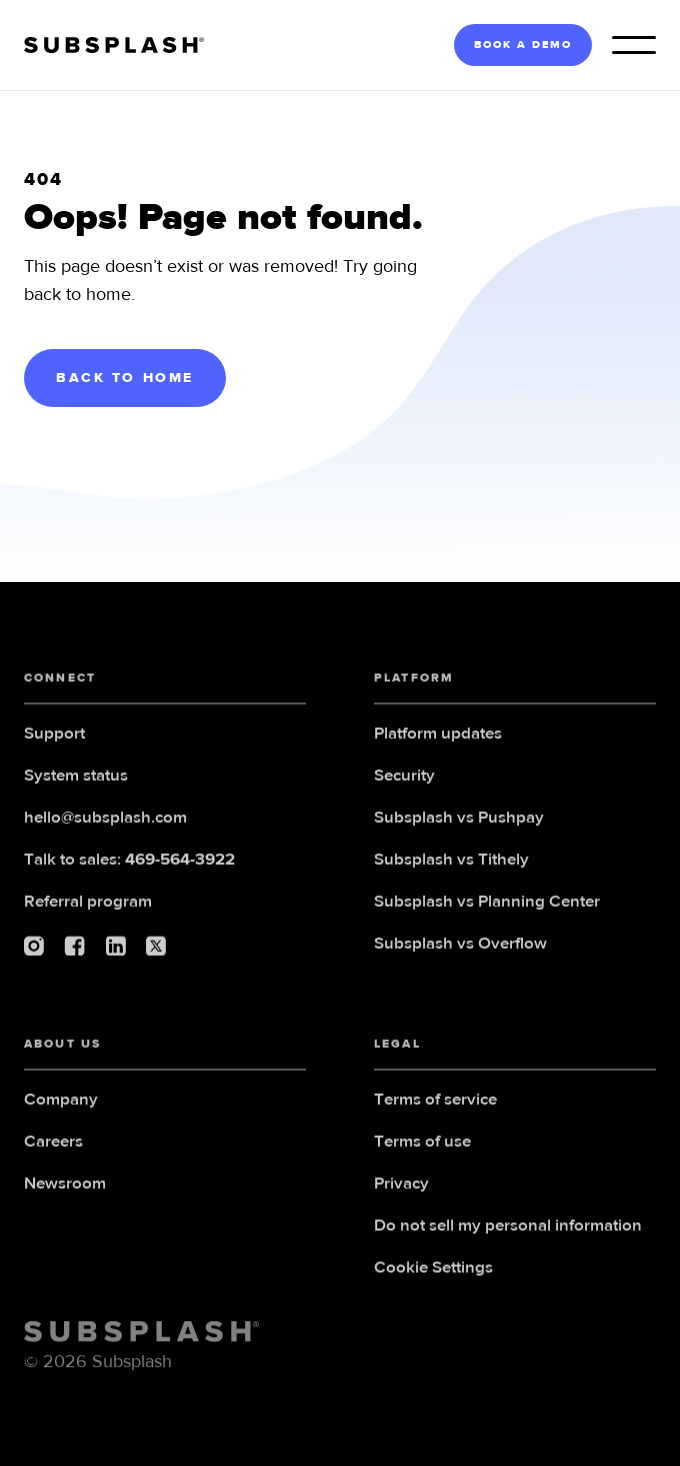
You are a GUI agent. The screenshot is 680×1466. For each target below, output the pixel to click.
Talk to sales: (129, 882)
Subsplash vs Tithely (451, 882)
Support (54, 756)
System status (76, 798)
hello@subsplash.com (105, 840)
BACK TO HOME (125, 378)
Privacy (401, 1206)
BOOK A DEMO (523, 44)
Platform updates (438, 756)
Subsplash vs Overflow (460, 966)
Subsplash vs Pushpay (459, 840)
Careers (53, 1164)
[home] (114, 45)
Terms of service (435, 1122)
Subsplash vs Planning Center (487, 924)
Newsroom (65, 1206)
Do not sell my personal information (508, 1248)
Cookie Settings (433, 1290)
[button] (634, 45)
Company (61, 1122)
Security (404, 798)
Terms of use (422, 1164)
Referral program (88, 924)
